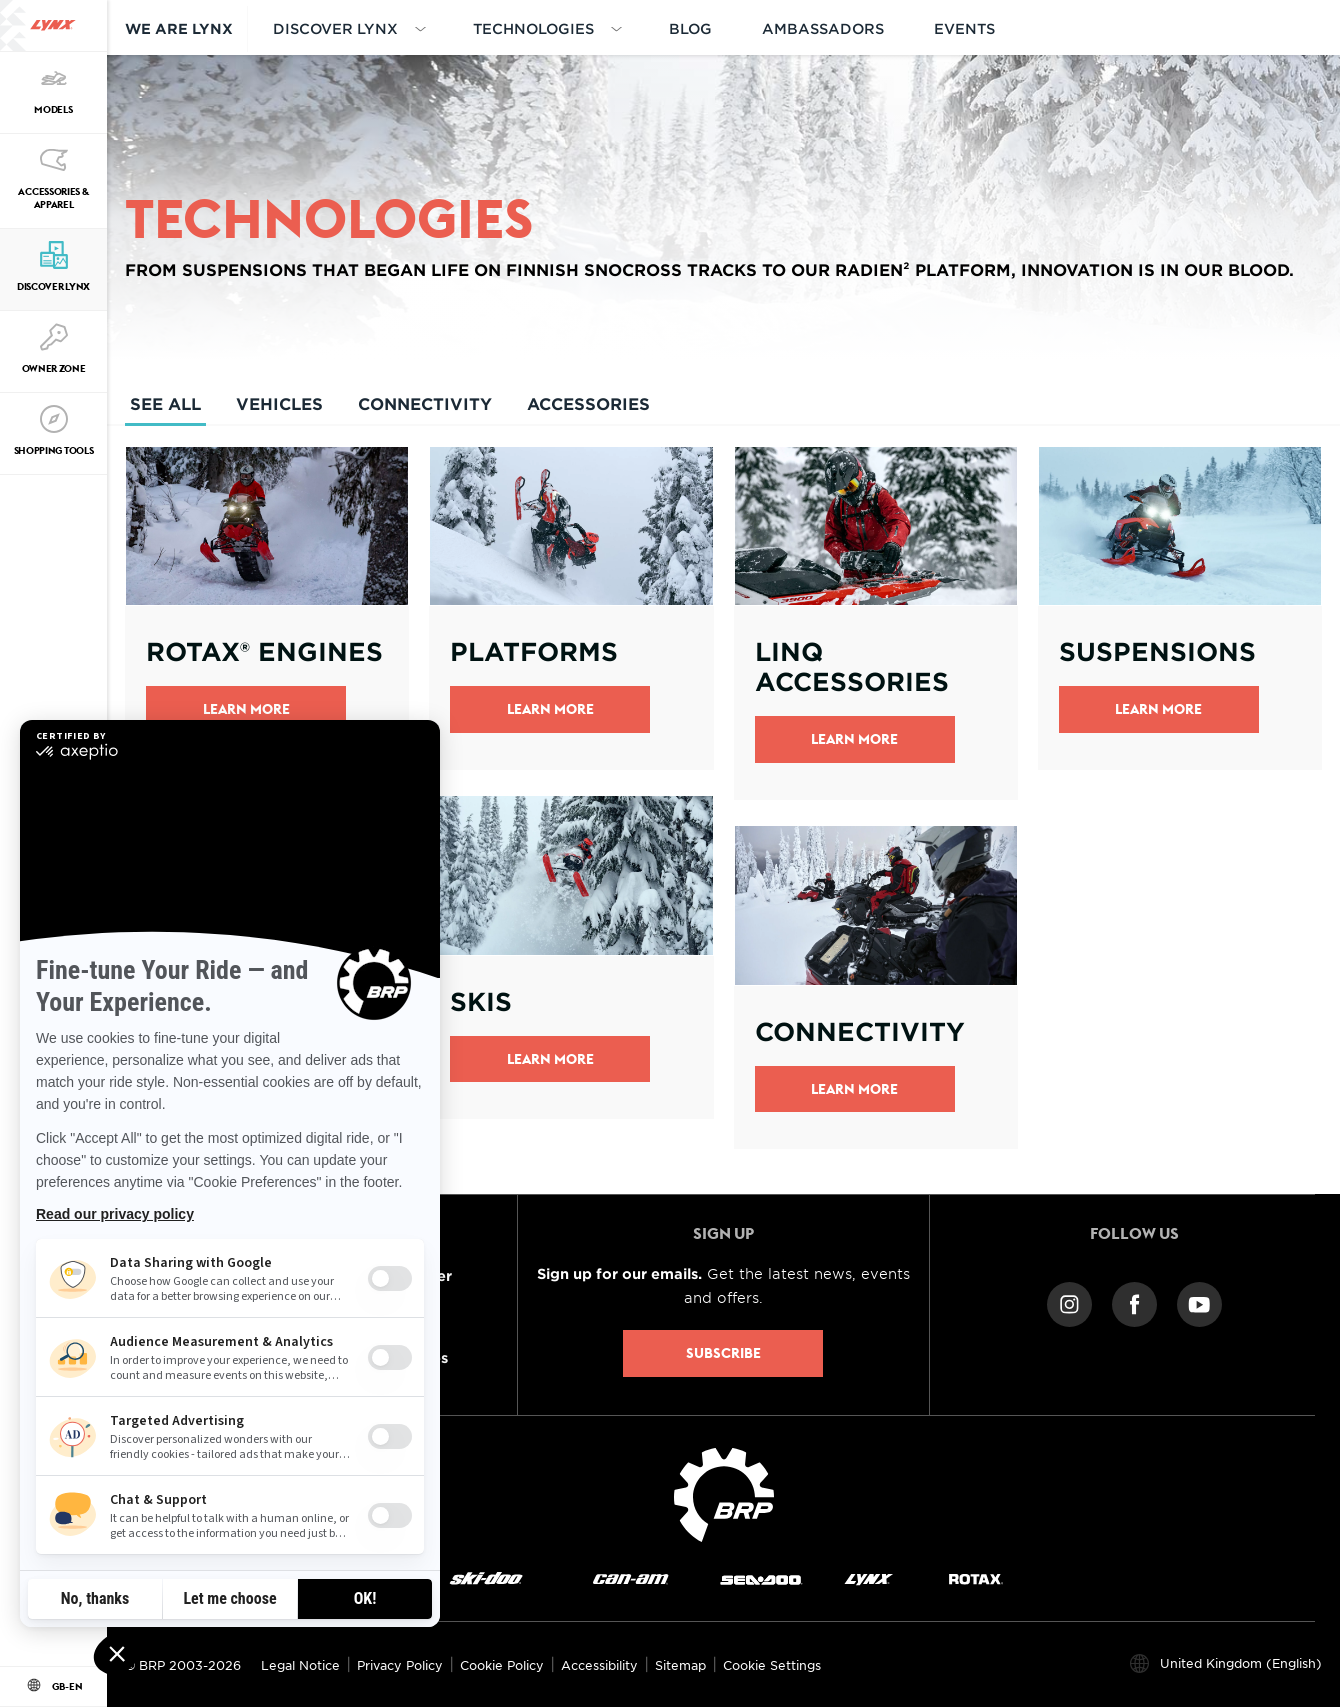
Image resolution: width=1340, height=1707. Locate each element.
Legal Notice (300, 1665)
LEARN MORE (854, 1089)
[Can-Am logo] (630, 1578)
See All (165, 409)
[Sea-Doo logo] (760, 1578)
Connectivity (425, 403)
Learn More (246, 709)
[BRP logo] (724, 1493)
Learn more (550, 1059)
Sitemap (680, 1665)
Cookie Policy (502, 1665)
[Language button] (53, 1687)
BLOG (690, 28)
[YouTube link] (1199, 1303)
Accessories (588, 403)
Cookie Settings (772, 1665)
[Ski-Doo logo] (486, 1578)
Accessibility (599, 1665)
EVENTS (964, 28)
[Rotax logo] (976, 1578)
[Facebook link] (1134, 1303)
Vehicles (279, 403)
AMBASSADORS (823, 28)
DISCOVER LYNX (335, 28)
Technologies (533, 28)
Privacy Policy (400, 1665)
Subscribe (723, 1353)
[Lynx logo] (53, 25)
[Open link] (267, 608)
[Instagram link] (1069, 1303)
